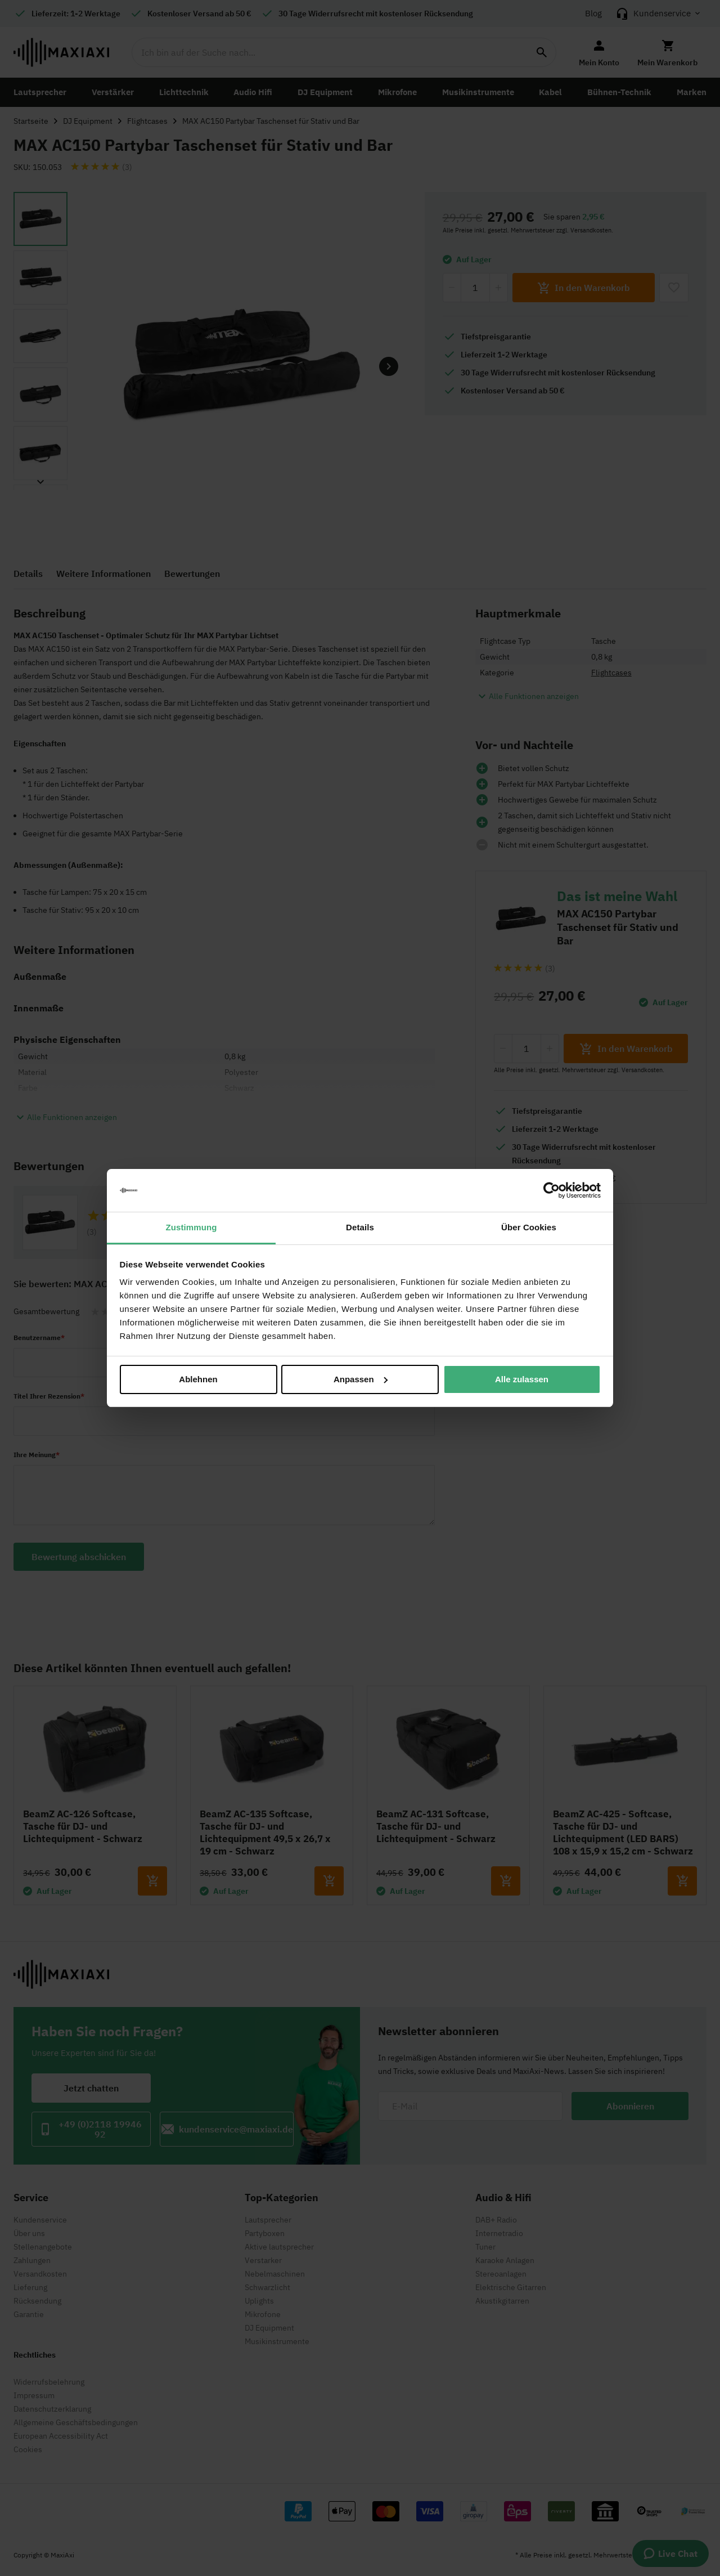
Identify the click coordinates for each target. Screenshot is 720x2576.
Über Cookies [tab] (528, 1227)
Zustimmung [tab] (191, 1227)
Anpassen (361, 1379)
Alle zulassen (521, 1379)
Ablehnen (198, 1379)
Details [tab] (360, 1227)
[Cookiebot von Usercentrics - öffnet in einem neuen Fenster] (551, 1190)
